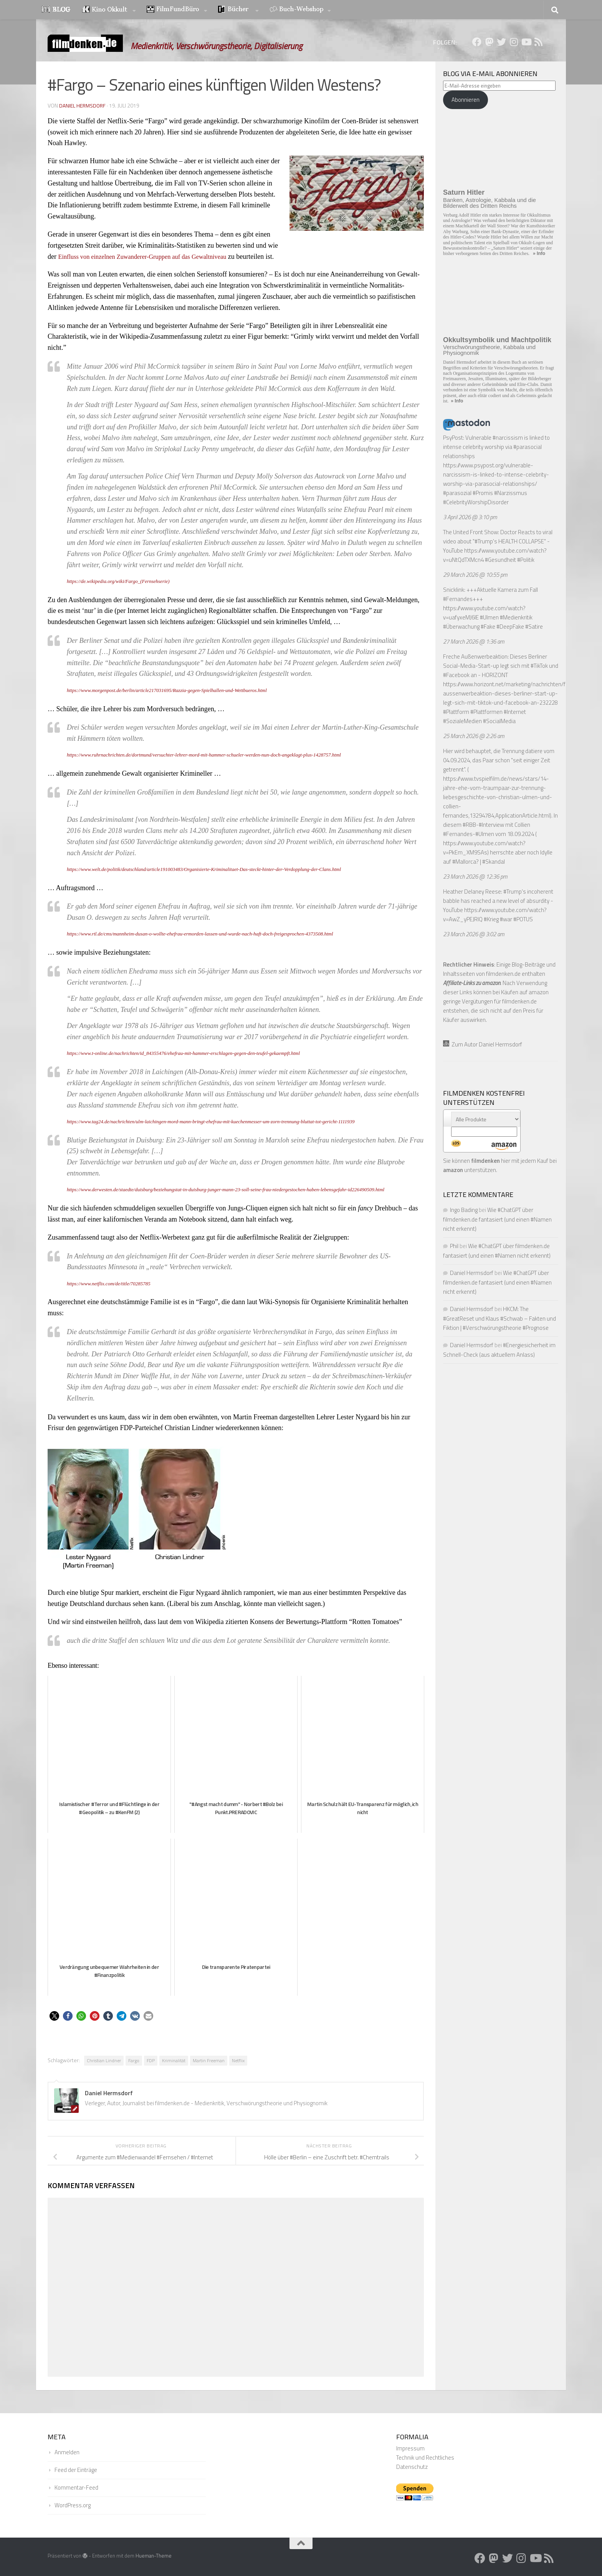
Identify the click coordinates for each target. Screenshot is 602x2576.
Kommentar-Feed (76, 2487)
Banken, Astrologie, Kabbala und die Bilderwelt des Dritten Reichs (489, 203)
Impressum (410, 2448)
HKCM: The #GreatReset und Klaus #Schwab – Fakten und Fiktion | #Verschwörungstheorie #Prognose (499, 1318)
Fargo (133, 2060)
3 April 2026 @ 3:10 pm (470, 517)
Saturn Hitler (464, 192)
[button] (54, 2016)
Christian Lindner (104, 2060)
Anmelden (67, 2452)
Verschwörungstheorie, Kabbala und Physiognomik (489, 350)
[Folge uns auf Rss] (538, 41)
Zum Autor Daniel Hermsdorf (482, 1044)
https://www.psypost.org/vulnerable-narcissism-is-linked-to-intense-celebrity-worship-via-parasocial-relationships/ (496, 474)
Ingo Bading (464, 1209)
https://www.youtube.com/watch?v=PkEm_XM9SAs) (484, 848)
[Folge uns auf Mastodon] (489, 41)
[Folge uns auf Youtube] (526, 41)
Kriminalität (173, 2060)
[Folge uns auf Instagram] (513, 41)
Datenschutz (412, 2466)
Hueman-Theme (154, 2555)
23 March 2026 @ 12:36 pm (475, 876)
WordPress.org (73, 2505)
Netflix (238, 2060)
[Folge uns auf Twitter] (501, 41)
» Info (539, 253)
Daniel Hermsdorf (83, 105)
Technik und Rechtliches (425, 2457)
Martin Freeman (209, 2060)
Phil (454, 1246)
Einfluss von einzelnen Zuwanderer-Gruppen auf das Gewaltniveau (151, 256)
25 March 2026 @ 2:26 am (473, 736)
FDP (151, 2060)
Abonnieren (466, 99)
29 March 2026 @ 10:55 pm (475, 574)
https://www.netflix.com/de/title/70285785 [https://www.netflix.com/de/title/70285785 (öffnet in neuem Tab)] (113, 1283)
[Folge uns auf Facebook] (476, 41)
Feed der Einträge (76, 2469)
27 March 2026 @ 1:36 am (473, 641)
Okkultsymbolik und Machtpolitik (497, 340)
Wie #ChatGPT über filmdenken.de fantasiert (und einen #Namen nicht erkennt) (497, 1219)
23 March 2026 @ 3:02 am (473, 934)
